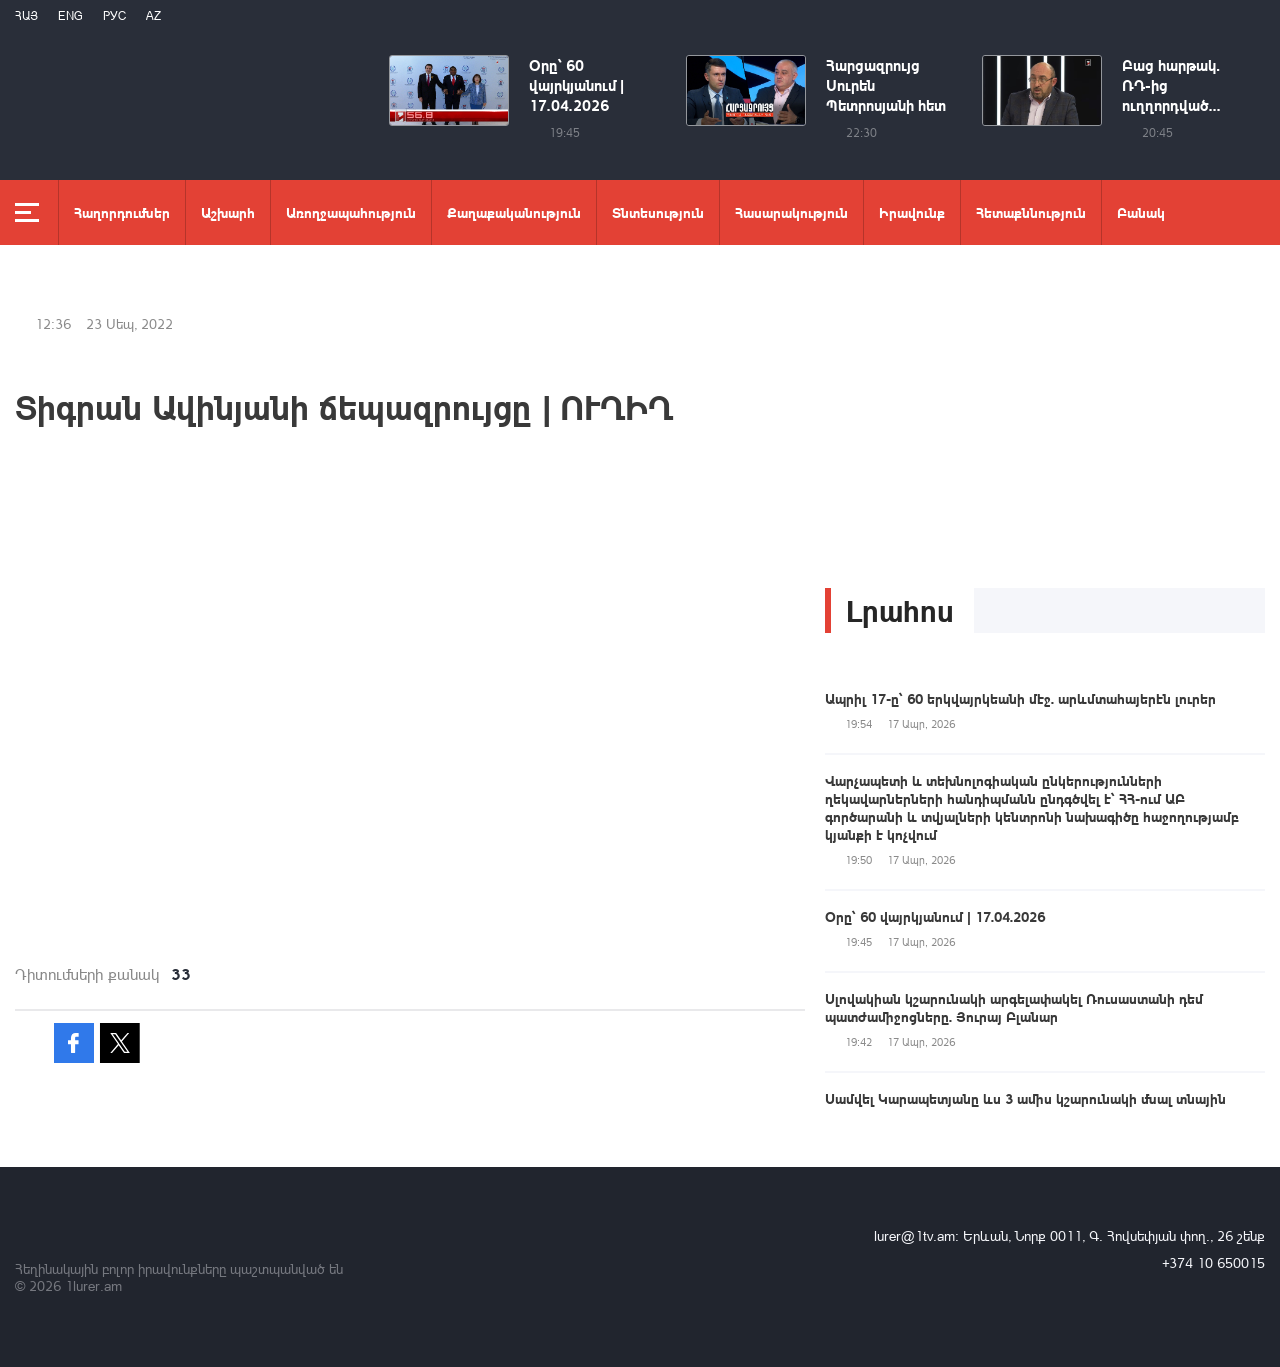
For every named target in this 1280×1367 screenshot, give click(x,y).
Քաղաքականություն (514, 212)
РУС (114, 15)
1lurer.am (93, 1285)
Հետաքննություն (1031, 212)
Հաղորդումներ (122, 212)
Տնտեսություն (658, 212)
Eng (70, 15)
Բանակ (1141, 212)
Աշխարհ (228, 212)
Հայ (26, 15)
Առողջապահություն (351, 212)
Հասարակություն (791, 212)
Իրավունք (912, 212)
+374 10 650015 (1213, 1262)
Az (153, 15)
